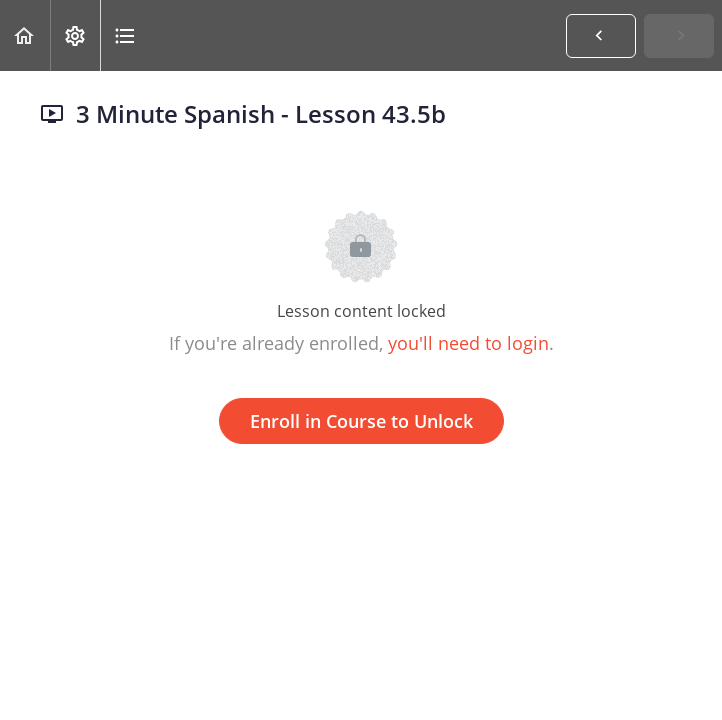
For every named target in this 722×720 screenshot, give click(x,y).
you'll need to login (468, 343)
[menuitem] (75, 35)
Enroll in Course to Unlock (361, 421)
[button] (25, 35)
